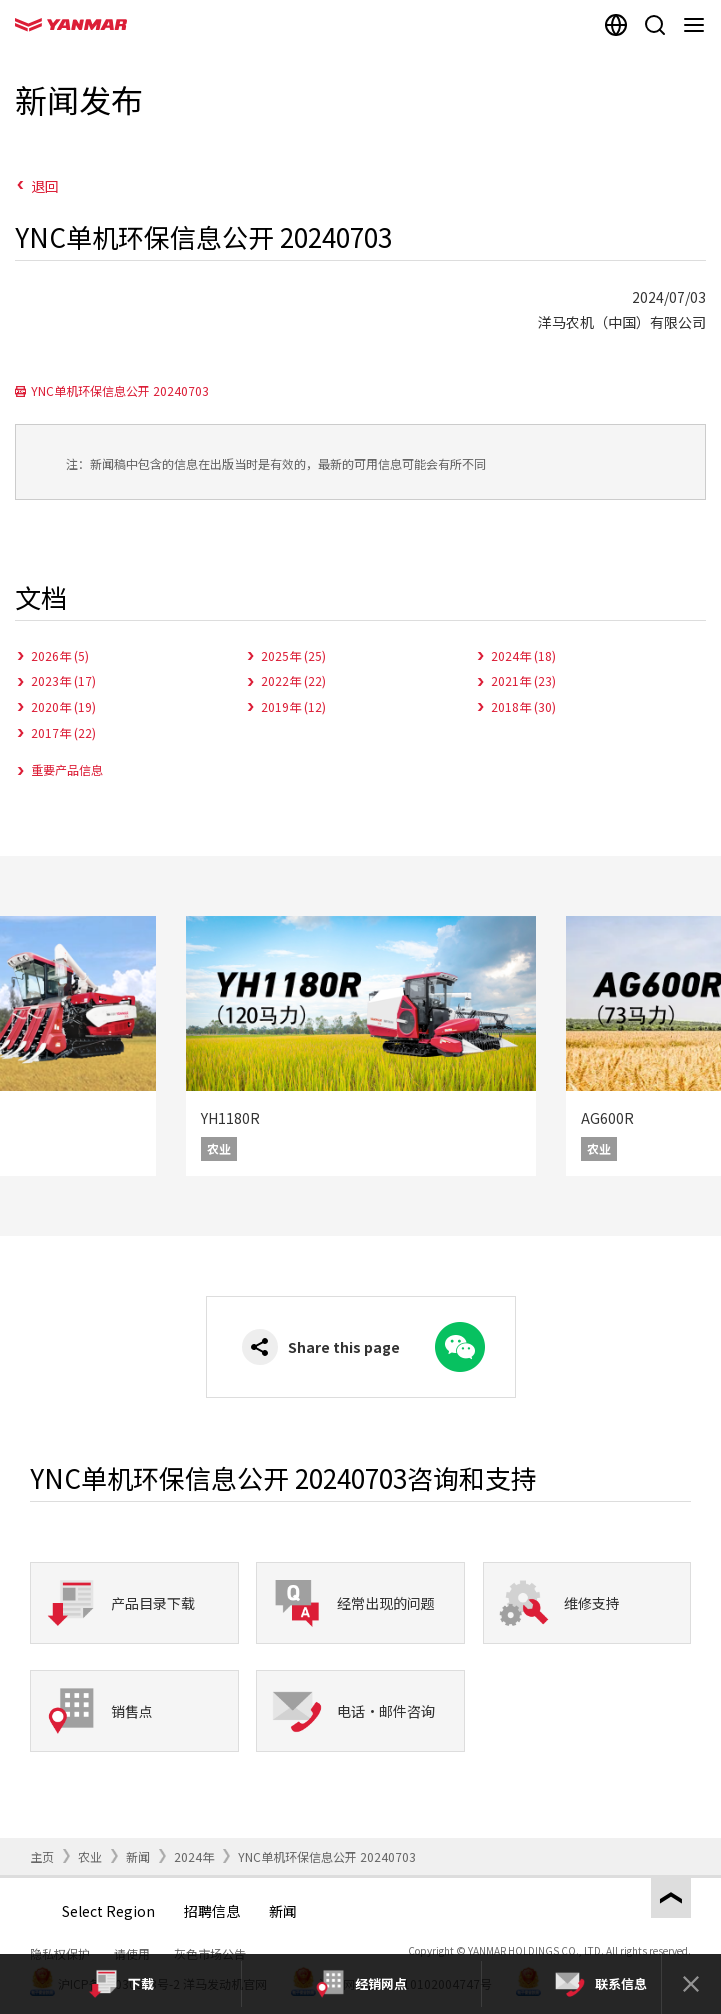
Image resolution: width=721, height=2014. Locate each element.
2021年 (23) (523, 680)
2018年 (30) (523, 706)
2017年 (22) (63, 732)
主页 (42, 1856)
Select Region (108, 1911)
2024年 (194, 1856)
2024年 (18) (523, 655)
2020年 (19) (63, 706)
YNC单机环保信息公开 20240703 (120, 390)
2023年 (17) (63, 680)
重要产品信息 (67, 769)
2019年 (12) (293, 706)
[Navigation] (697, 25)
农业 (90, 1856)
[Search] (654, 25)
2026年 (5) (60, 655)
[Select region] (615, 25)
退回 (45, 186)
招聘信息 (212, 1911)
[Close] (691, 1984)
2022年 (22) (293, 680)
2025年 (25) (293, 655)
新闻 (138, 1856)
